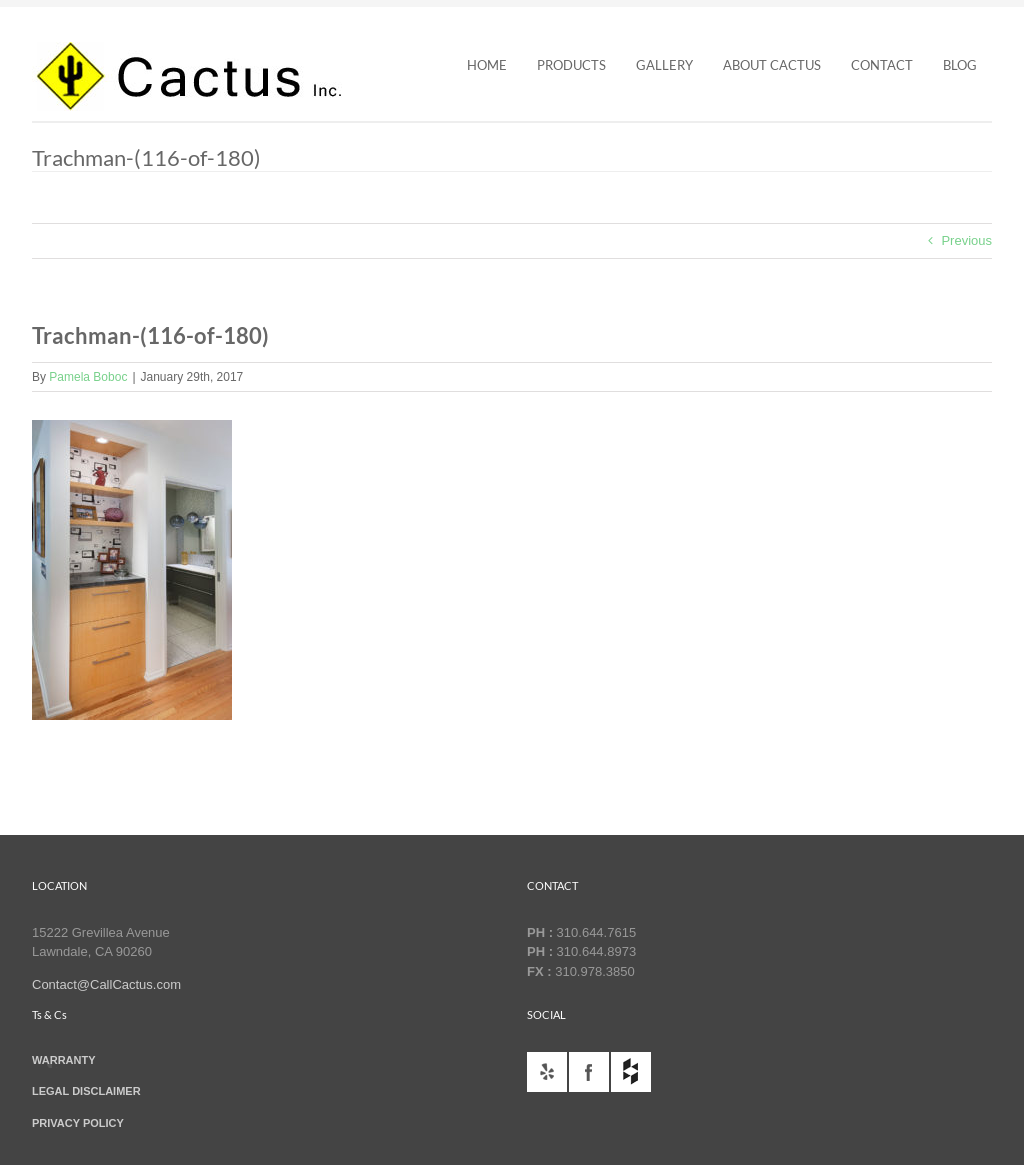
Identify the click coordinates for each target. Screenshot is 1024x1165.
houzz (631, 1072)
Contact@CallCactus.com (106, 984)
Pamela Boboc (88, 377)
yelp (547, 1072)
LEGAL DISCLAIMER (86, 1091)
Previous (966, 240)
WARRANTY (64, 1060)
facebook (589, 1072)
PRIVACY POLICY (78, 1123)
